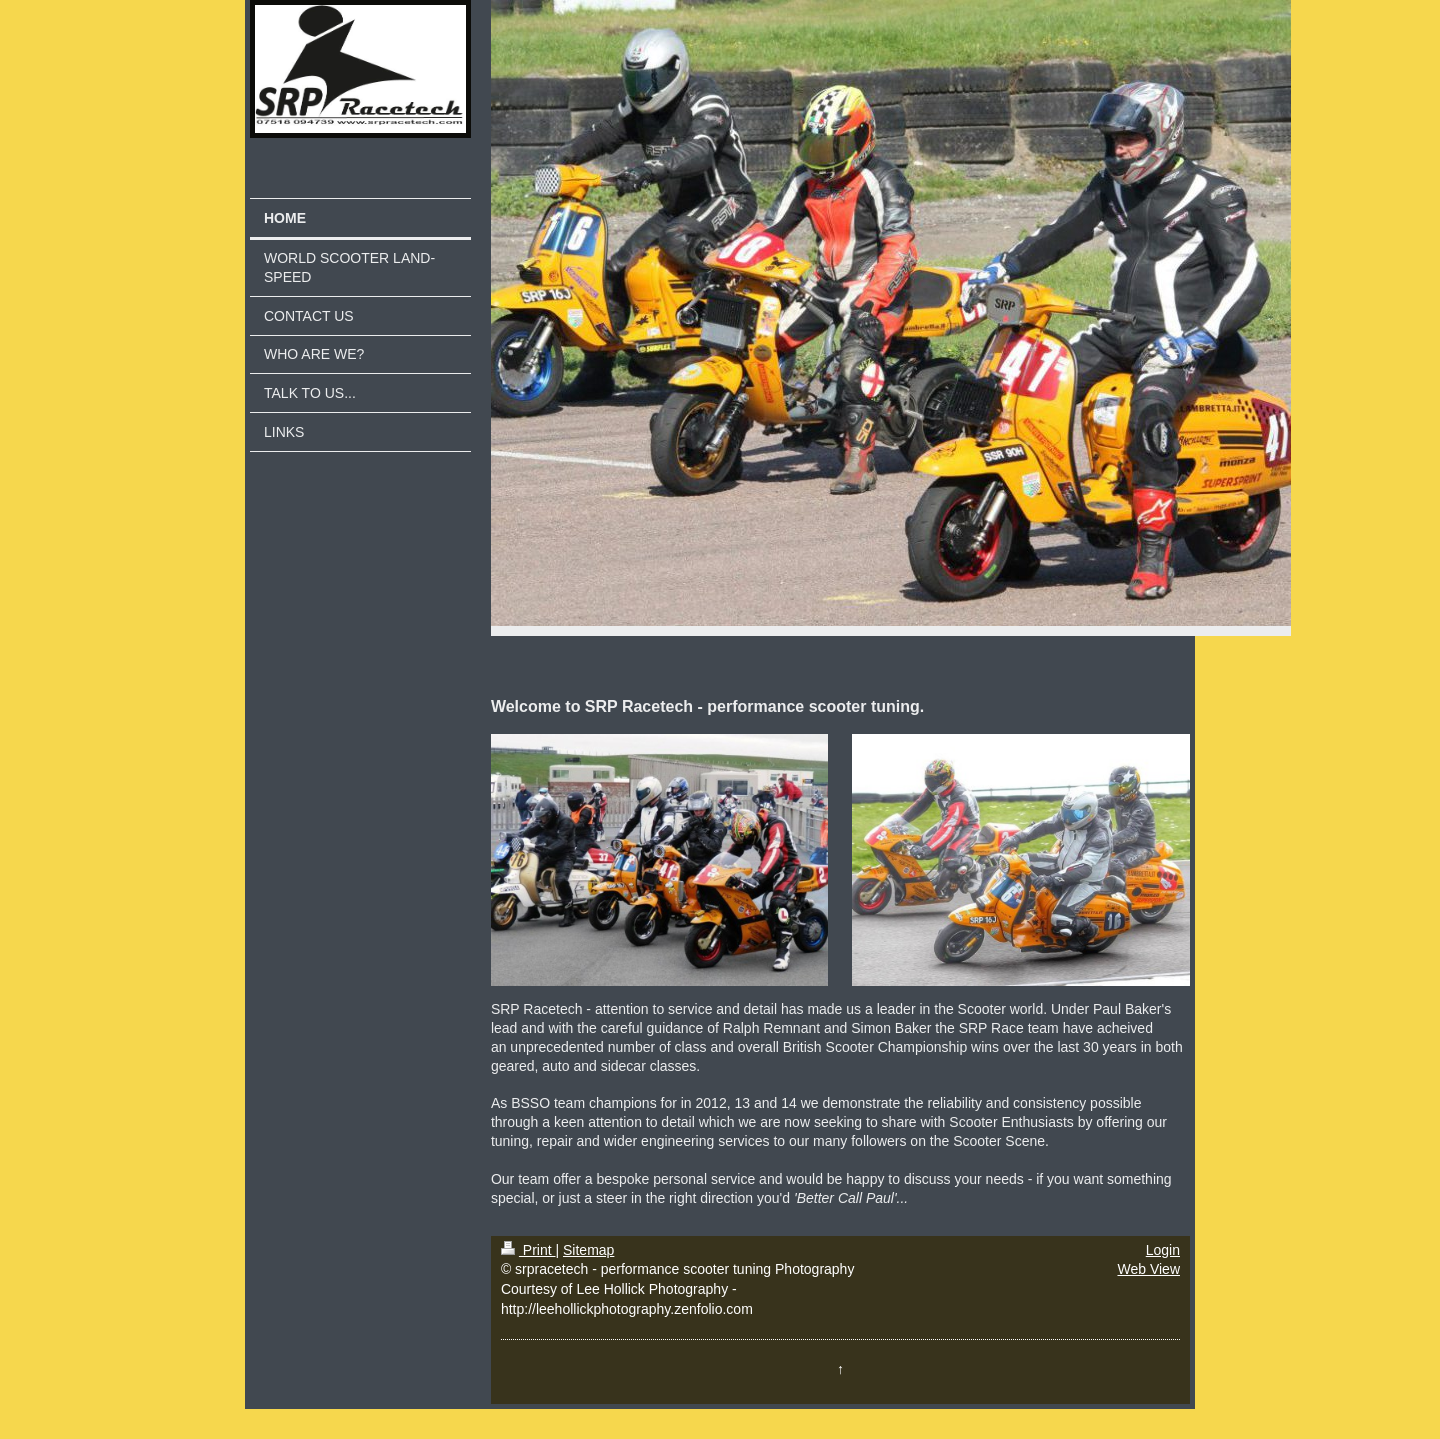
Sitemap (588, 1250)
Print (528, 1250)
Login (1163, 1250)
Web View (1148, 1269)
